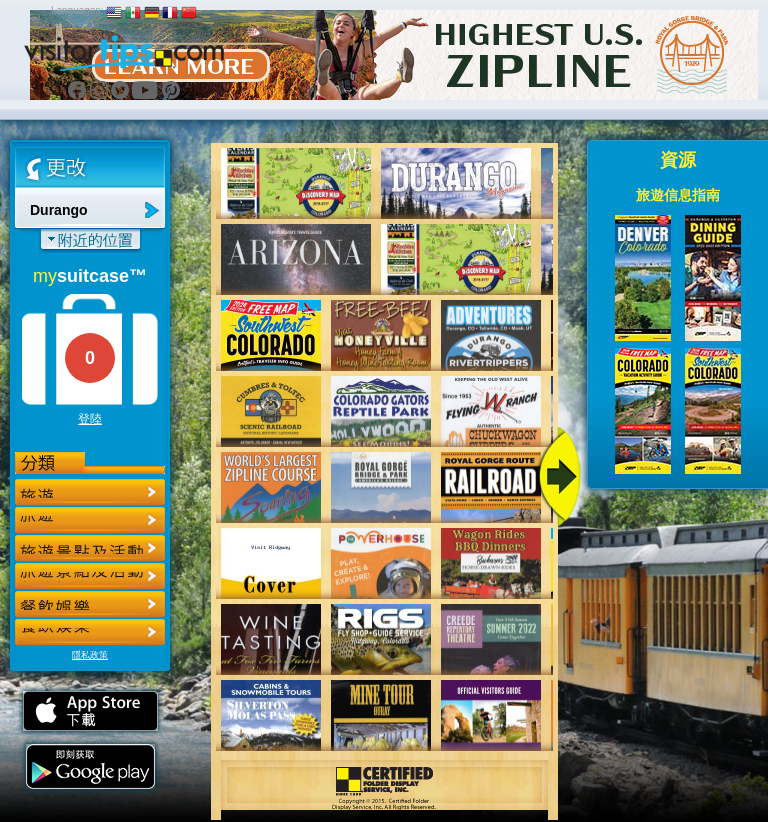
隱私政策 (90, 655)
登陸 (90, 419)
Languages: (77, 10)
